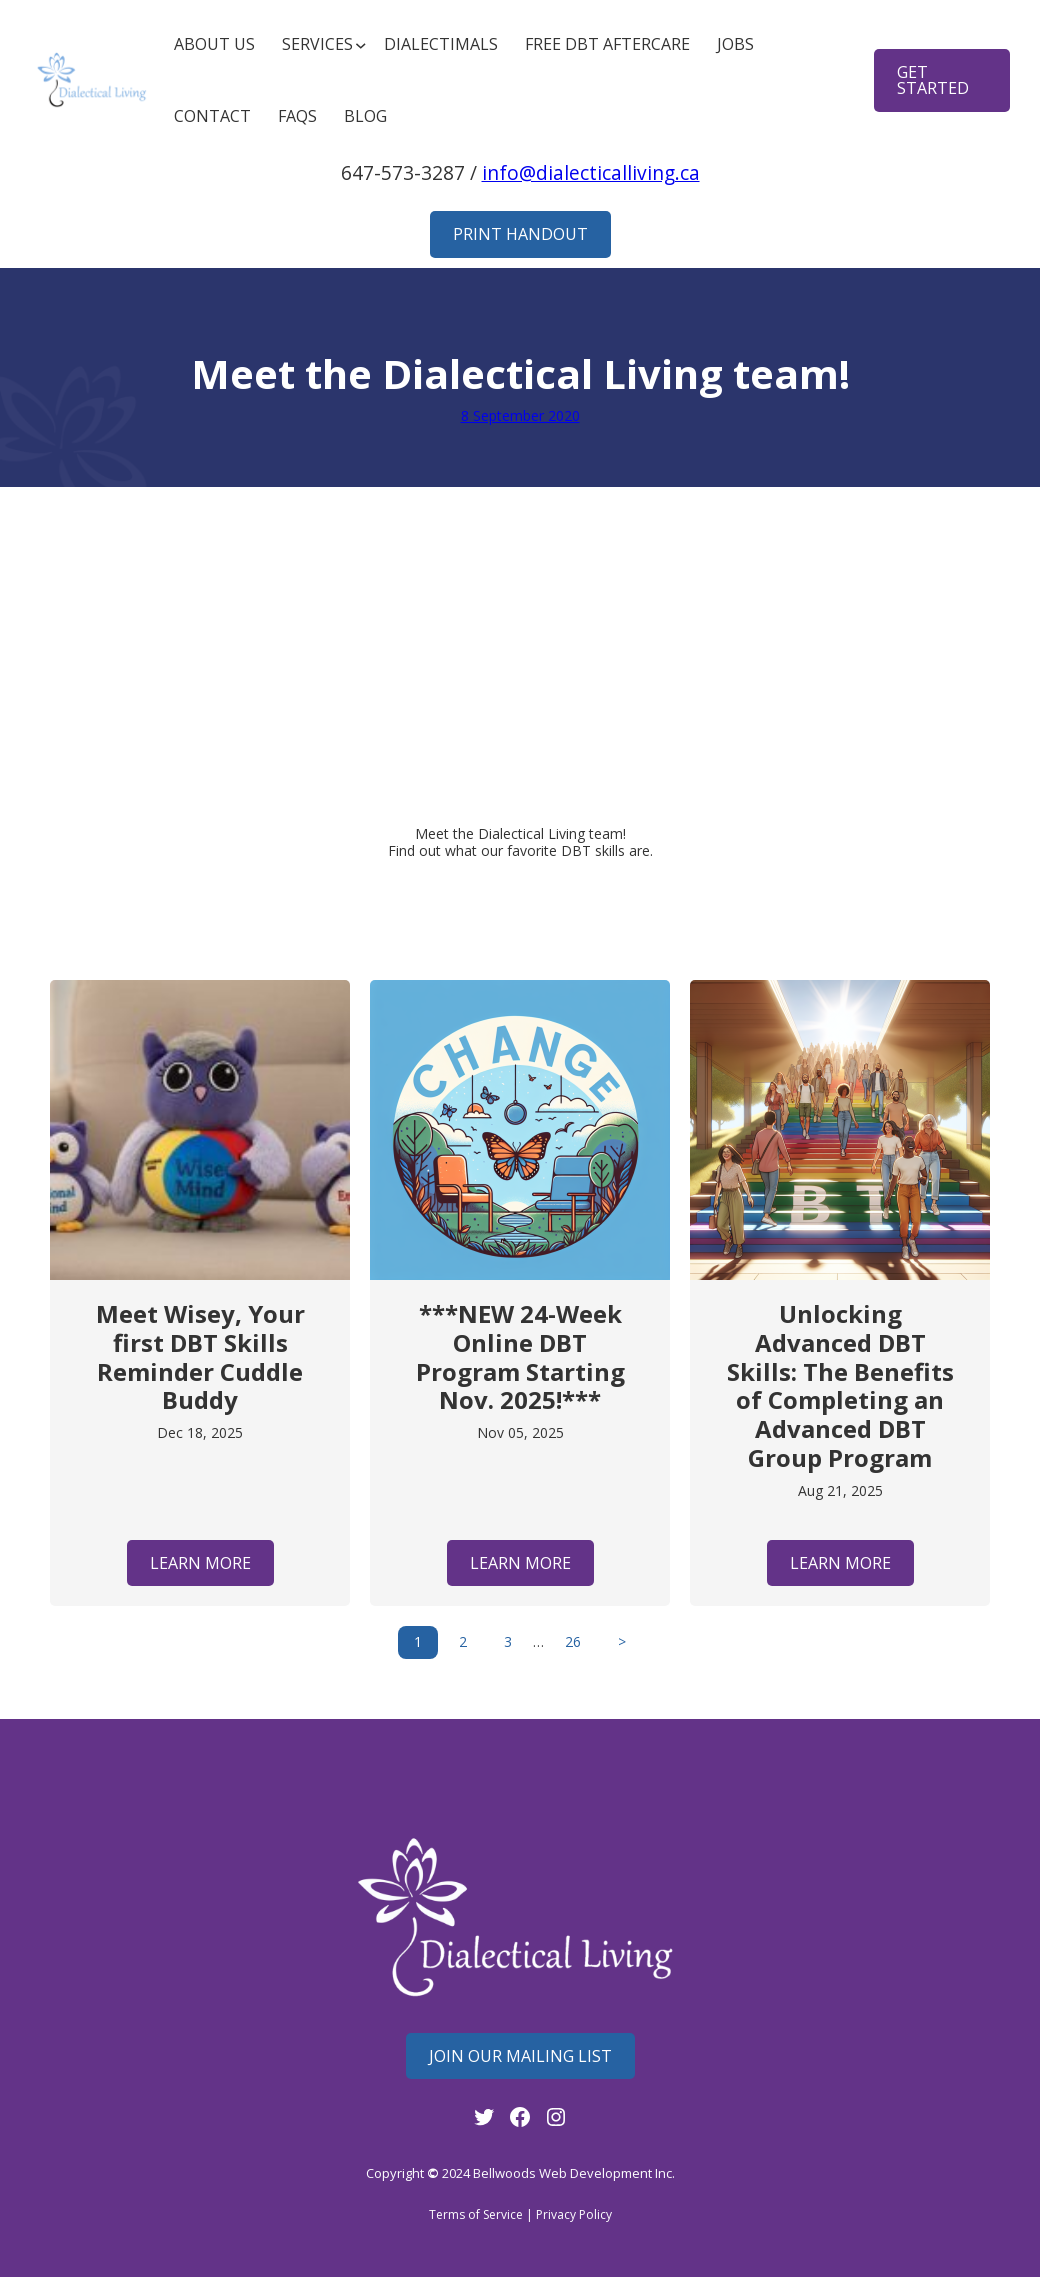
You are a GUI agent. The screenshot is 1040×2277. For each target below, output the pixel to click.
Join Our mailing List (520, 2056)
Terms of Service (476, 2214)
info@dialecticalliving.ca (591, 172)
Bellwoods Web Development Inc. (574, 2173)
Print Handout (520, 234)
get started (933, 80)
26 (573, 1641)
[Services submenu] (319, 44)
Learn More (200, 1563)
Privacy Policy (574, 2214)
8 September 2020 (520, 415)
